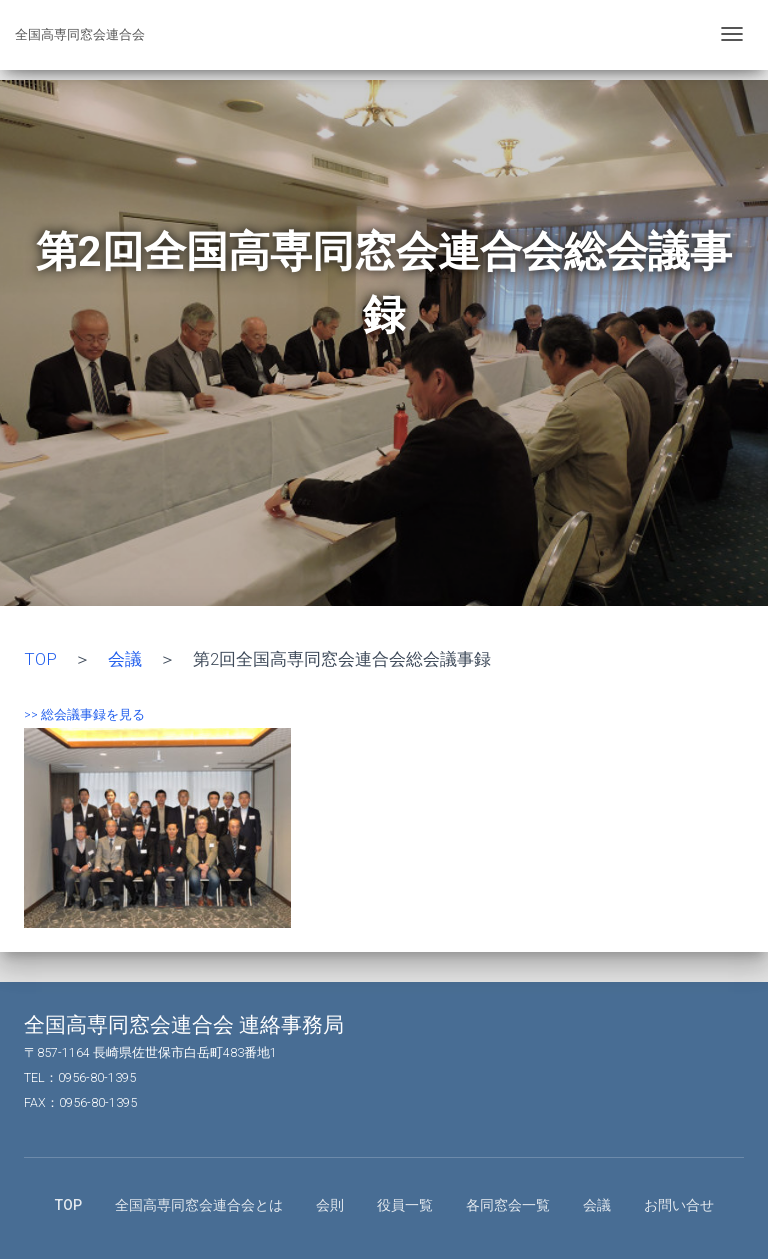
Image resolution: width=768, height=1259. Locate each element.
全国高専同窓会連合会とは (199, 1205)
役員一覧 (405, 1205)
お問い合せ (679, 1205)
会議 (125, 659)
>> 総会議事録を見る (84, 714)
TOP (40, 659)
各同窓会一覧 (508, 1205)
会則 (330, 1205)
